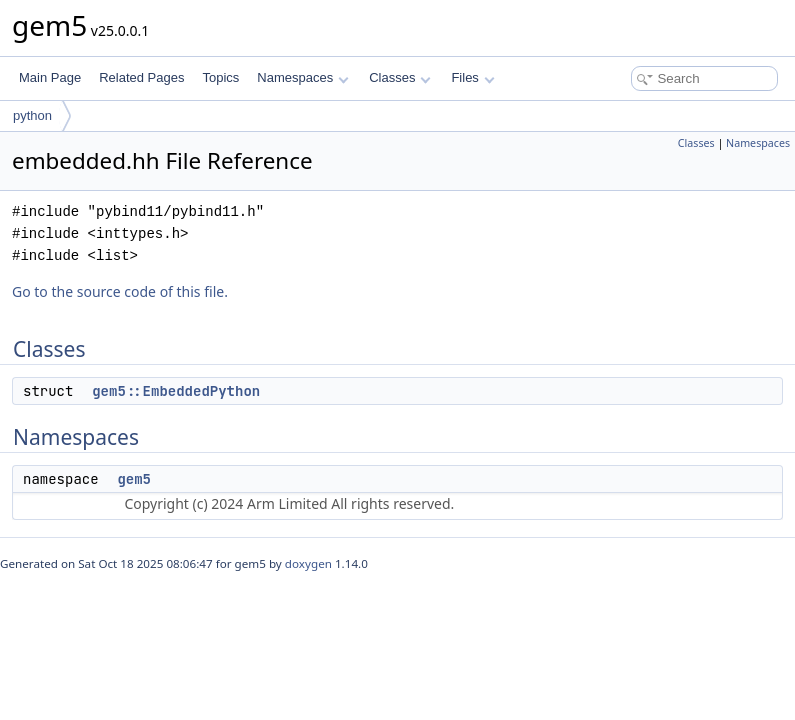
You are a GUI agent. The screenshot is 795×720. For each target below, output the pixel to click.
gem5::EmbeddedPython (176, 391)
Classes (400, 77)
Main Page (50, 77)
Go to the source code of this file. (120, 291)
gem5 (134, 479)
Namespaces (302, 77)
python (32, 115)
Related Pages (141, 77)
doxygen (308, 563)
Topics (220, 77)
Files (472, 77)
